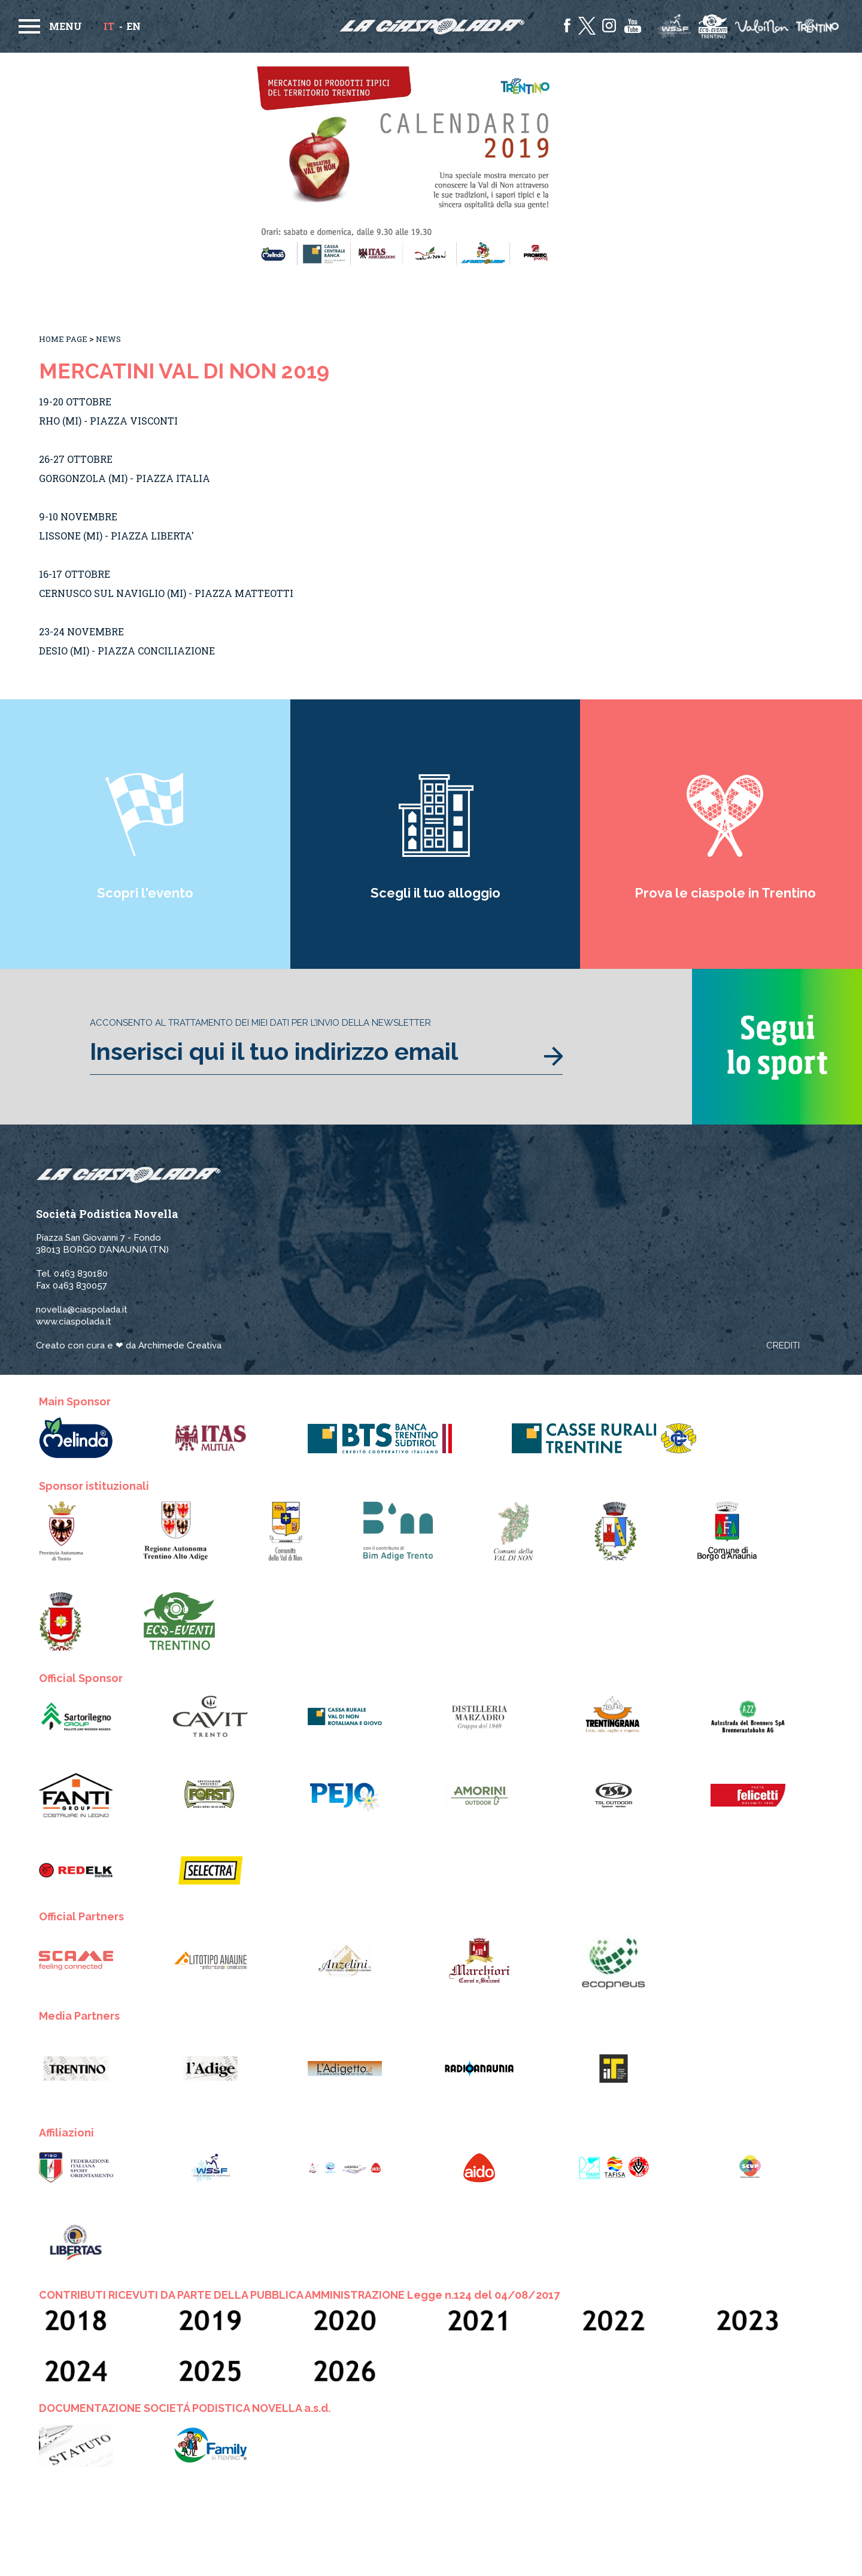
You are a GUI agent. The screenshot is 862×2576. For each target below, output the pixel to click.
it (109, 26)
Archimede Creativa (179, 1345)
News (108, 339)
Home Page (63, 339)
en (133, 26)
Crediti (783, 1345)
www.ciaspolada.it (73, 1321)
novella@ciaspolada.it (82, 1309)
